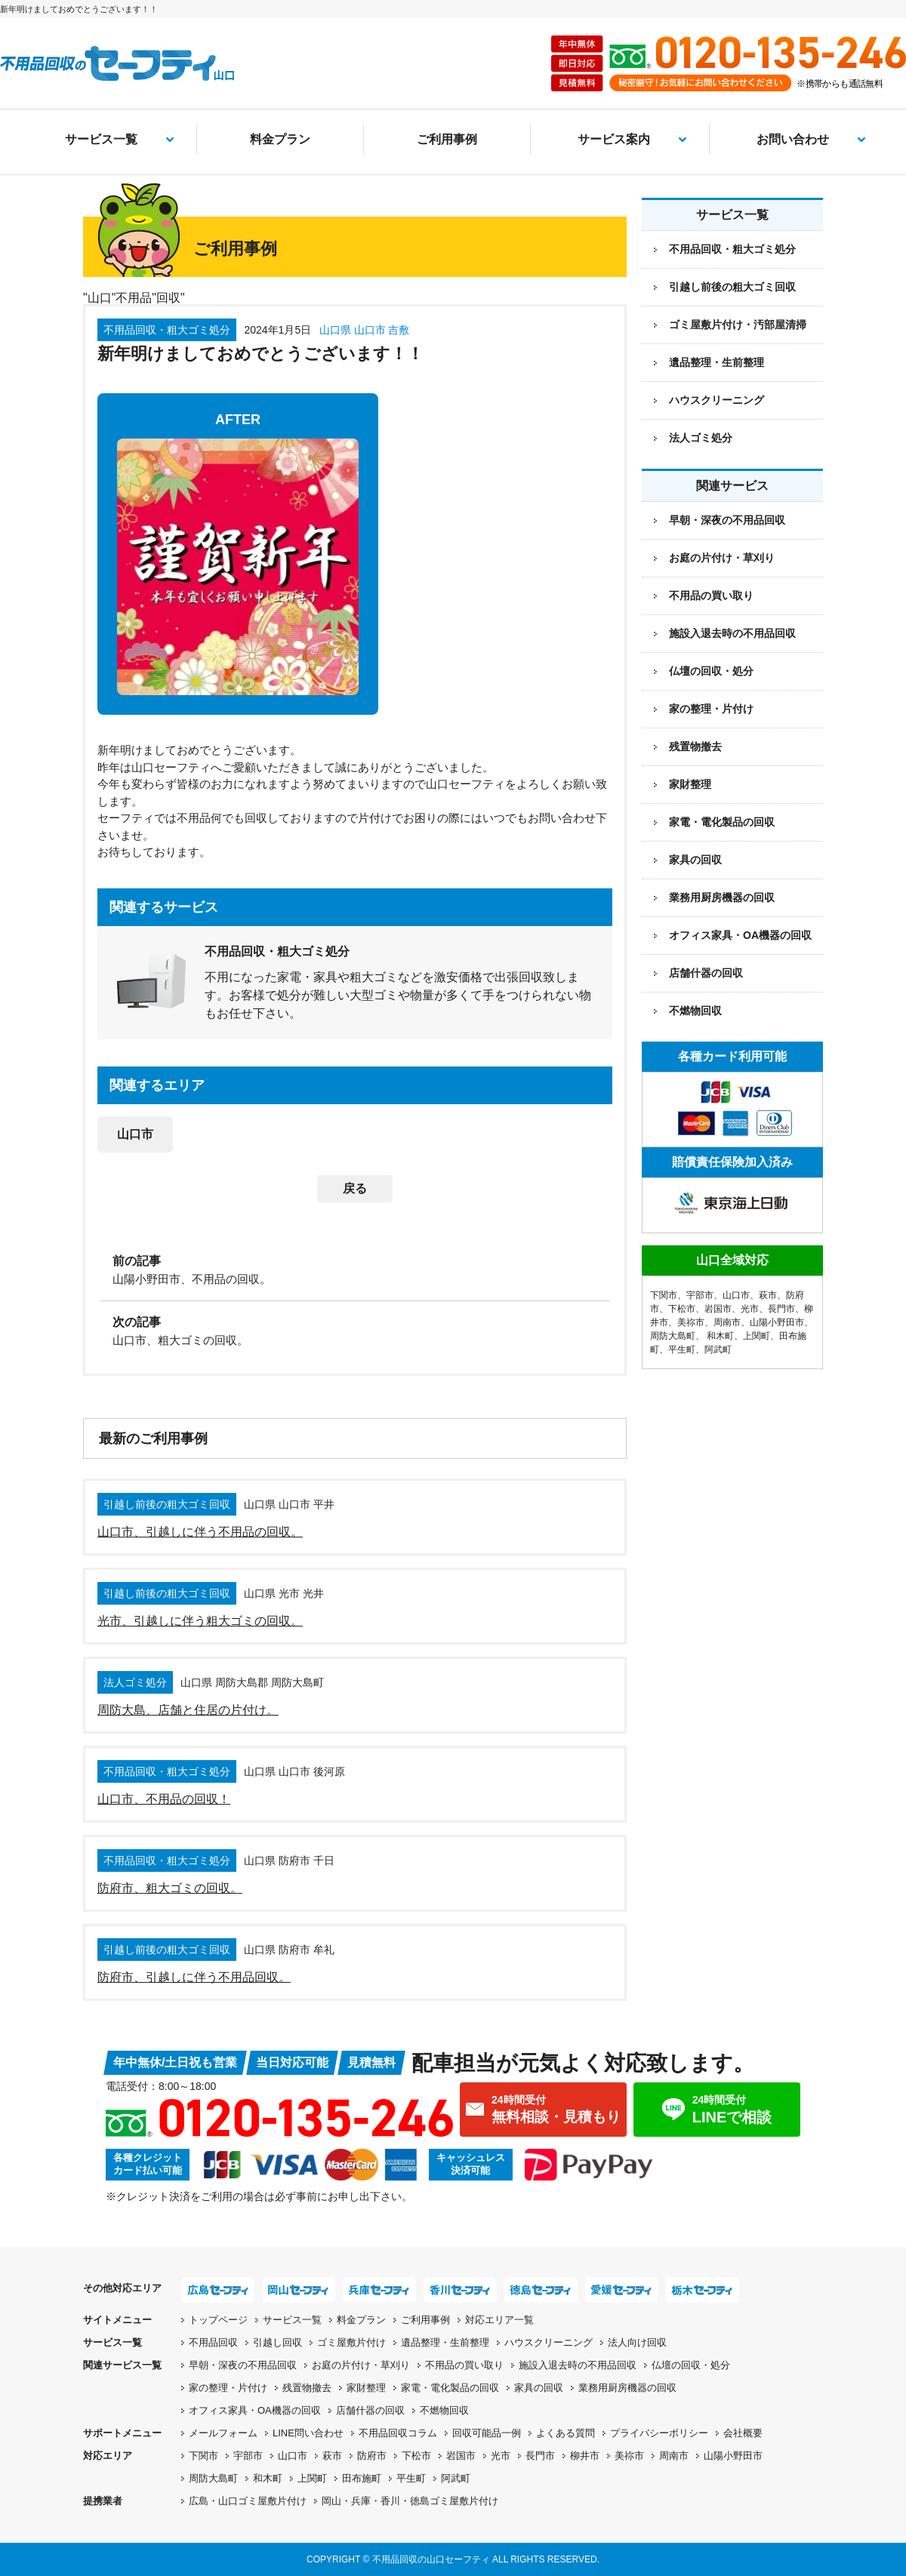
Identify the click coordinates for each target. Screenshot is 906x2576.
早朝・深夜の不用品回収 (727, 520)
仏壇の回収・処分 (711, 671)
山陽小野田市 (777, 1322)
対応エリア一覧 (499, 2319)
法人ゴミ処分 (700, 438)
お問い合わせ (793, 139)
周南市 (727, 1322)
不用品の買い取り (711, 595)
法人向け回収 (637, 2342)
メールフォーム (223, 2433)
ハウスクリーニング (716, 400)
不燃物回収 (695, 1011)
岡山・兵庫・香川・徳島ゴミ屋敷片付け (410, 2501)
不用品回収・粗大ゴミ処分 (732, 249)
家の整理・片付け (711, 709)
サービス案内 (614, 139)
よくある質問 (565, 2433)
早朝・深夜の (243, 2365)
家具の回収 (695, 860)
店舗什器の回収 (706, 973)
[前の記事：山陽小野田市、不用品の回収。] (354, 1268)
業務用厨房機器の (722, 897)
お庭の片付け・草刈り (722, 558)
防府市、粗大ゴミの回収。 (169, 1888)
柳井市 (584, 2455)
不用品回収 (213, 2342)
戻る (355, 1188)
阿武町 (718, 1349)
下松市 (681, 1308)
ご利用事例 (447, 139)
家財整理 (690, 784)
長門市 (781, 1308)
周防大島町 (672, 1336)
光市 (750, 1308)
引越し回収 (277, 2342)
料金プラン (280, 139)
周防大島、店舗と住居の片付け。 (188, 1709)
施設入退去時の (577, 2365)
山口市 (135, 1134)
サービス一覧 (101, 139)
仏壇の (691, 2365)
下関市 (663, 1295)
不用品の (464, 2365)
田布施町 (361, 2478)
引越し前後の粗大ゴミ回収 (732, 287)
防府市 (372, 2455)
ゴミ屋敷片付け (351, 2342)
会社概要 (743, 2433)
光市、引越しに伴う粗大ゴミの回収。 (200, 1620)
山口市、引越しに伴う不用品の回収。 (200, 1531)
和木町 (720, 1336)
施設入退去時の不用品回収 (732, 633)
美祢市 (690, 1322)
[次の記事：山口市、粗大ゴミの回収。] (354, 1329)
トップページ (218, 2319)
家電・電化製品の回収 (722, 822)
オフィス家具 (740, 935)
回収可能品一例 (486, 2433)
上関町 (756, 1336)
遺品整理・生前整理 (716, 362)
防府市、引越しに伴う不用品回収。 (194, 1977)
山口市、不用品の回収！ (163, 1799)
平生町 (681, 1349)
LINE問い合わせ (308, 2433)
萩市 (768, 1295)
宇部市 (699, 1295)
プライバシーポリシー (659, 2433)
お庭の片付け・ (361, 2365)
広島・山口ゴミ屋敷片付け (248, 2501)
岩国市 (718, 1308)
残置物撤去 (695, 746)
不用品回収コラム (398, 2433)
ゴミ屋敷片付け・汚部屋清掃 (737, 325)
